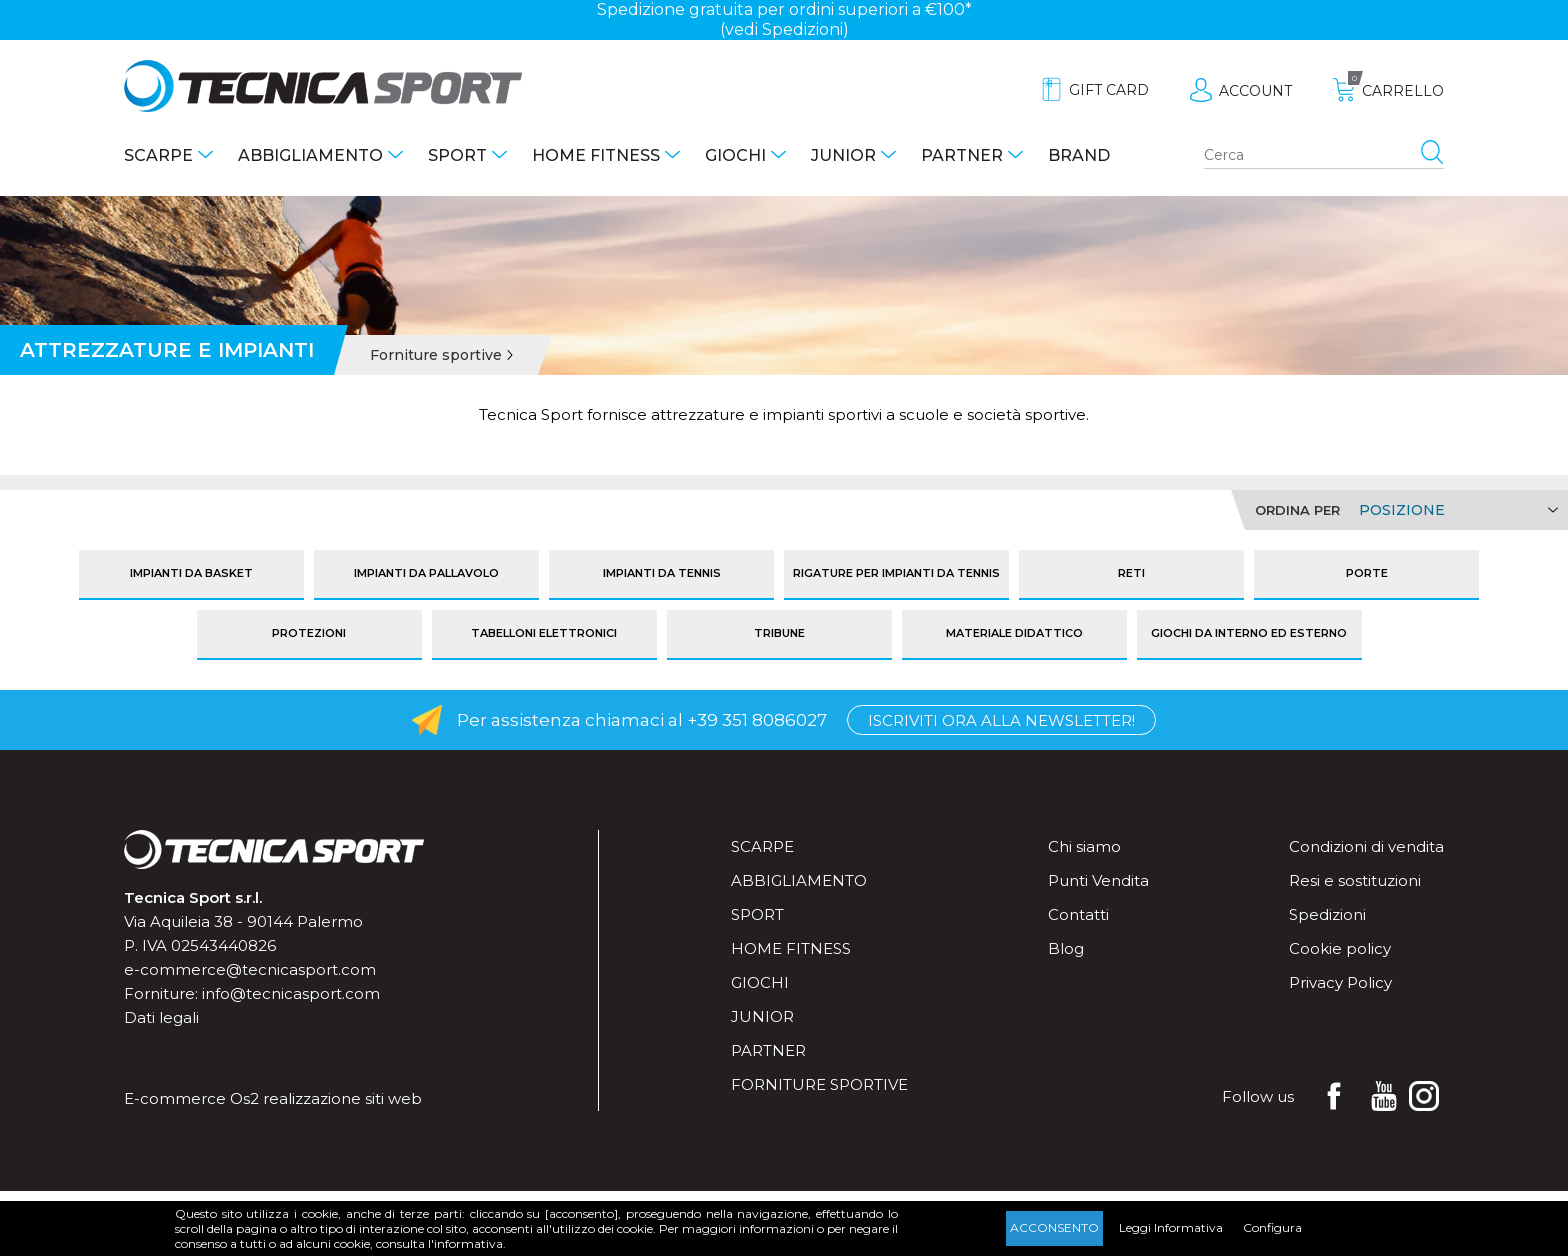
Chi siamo (1084, 846)
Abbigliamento (310, 155)
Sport (457, 155)
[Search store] (1324, 156)
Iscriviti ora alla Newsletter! (1001, 720)
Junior (843, 155)
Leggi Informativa (1171, 1227)
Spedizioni (1327, 914)
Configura (1272, 1227)
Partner (962, 155)
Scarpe (158, 155)
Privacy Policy (1340, 982)
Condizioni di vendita (1366, 846)
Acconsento (1054, 1227)
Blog (1066, 948)
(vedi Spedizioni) (784, 29)
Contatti (1078, 914)
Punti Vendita (1098, 880)
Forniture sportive (819, 1084)
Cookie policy (1340, 948)
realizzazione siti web (342, 1098)
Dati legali (161, 1017)
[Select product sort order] (1455, 510)
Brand (1079, 155)
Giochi (735, 155)
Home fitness (596, 155)
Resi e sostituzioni (1355, 880)
